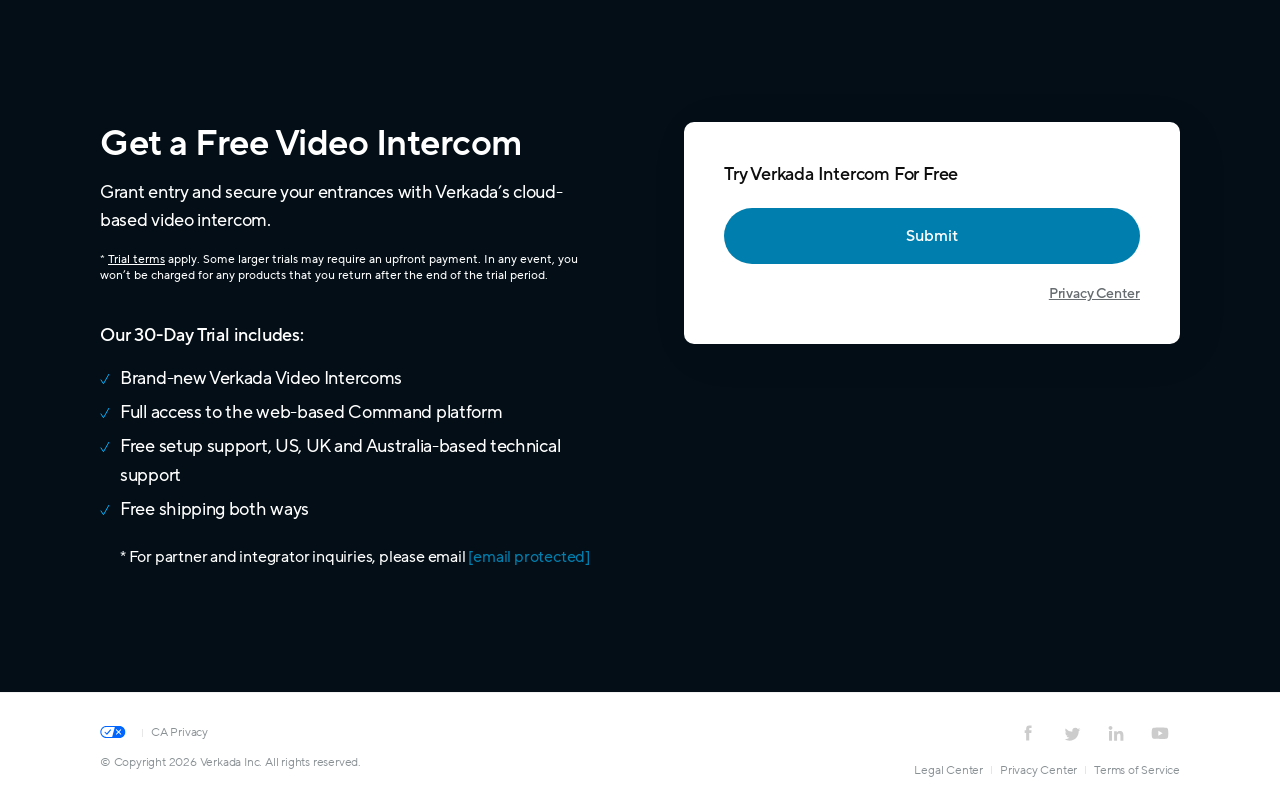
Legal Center (948, 770)
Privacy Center (1094, 293)
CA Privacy (179, 732)
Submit (932, 236)
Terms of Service (1137, 770)
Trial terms (136, 259)
